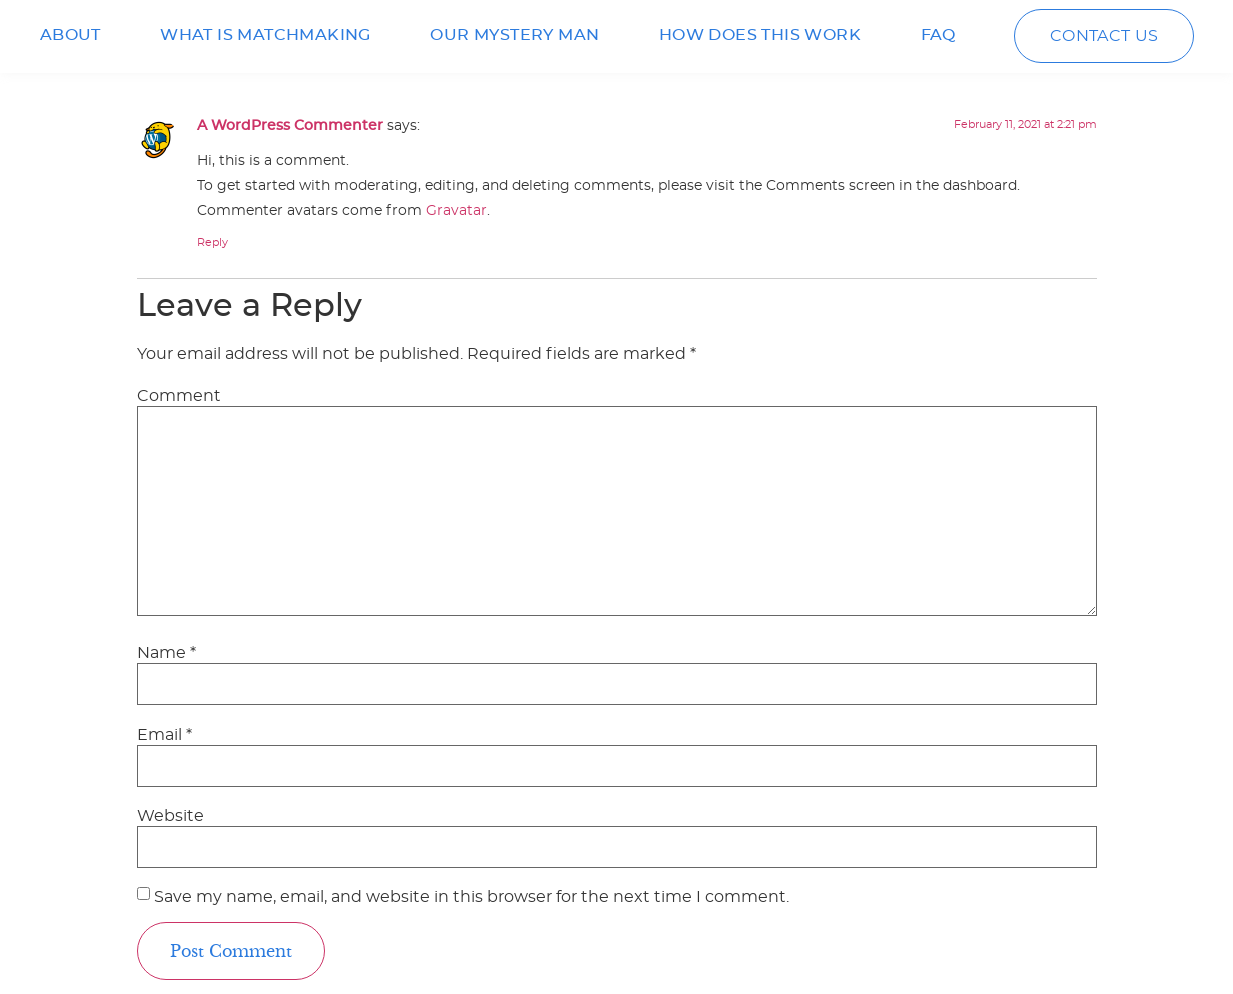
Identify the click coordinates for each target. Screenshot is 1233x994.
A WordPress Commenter (290, 125)
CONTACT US (1104, 36)
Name (166, 653)
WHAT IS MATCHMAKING (265, 35)
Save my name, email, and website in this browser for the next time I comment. (471, 897)
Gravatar (456, 210)
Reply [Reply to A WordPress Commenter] (212, 242)
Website (170, 816)
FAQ (938, 35)
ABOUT (70, 35)
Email (164, 735)
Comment (179, 396)
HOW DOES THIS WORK (760, 35)
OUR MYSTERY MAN (514, 35)
